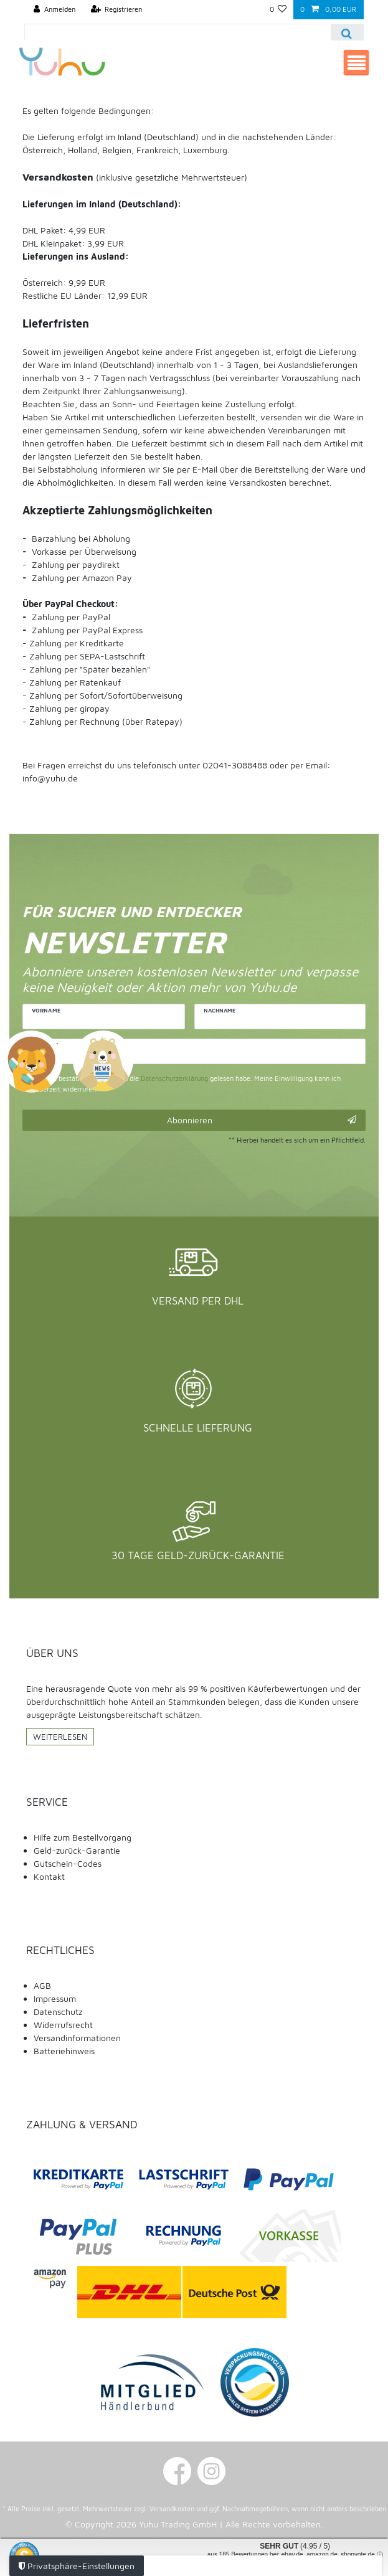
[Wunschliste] (277, 9)
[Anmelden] (54, 9)
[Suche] (346, 33)
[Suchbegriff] (178, 33)
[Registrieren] (116, 9)
